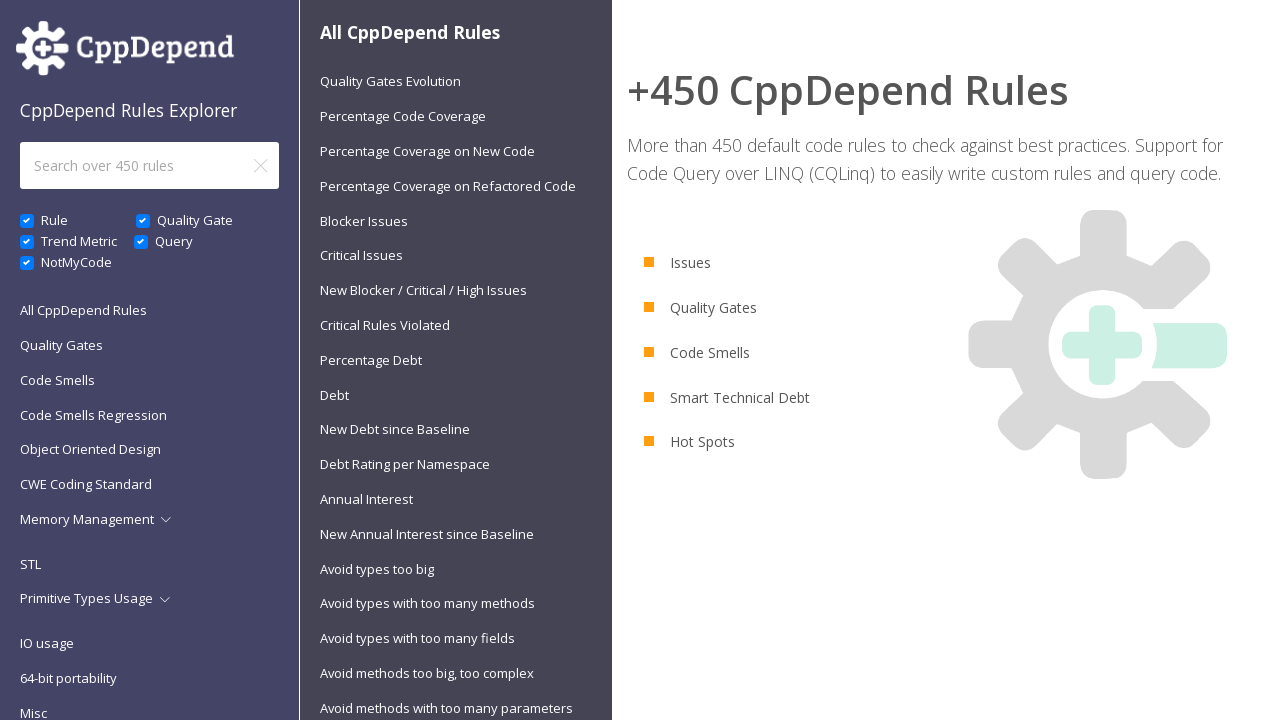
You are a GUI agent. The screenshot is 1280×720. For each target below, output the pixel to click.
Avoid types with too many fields (417, 638)
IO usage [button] (47, 643)
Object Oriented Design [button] (90, 449)
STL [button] (30, 564)
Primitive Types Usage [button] (86, 598)
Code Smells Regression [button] (93, 415)
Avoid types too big (377, 569)
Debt (334, 395)
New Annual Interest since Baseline (427, 534)
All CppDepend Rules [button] (83, 310)
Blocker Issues (364, 221)
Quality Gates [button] (61, 345)
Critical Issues (361, 255)
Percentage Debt (371, 360)
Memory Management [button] (87, 519)
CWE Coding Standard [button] (86, 484)
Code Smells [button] (57, 380)
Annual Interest (366, 499)
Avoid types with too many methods (427, 603)
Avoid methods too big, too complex (427, 673)
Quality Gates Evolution (390, 81)
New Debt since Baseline (395, 429)
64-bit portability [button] (68, 678)
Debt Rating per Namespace (405, 464)
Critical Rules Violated (385, 325)
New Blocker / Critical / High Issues (423, 290)
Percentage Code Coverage (403, 116)
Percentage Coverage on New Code (427, 151)
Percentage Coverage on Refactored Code (448, 186)
